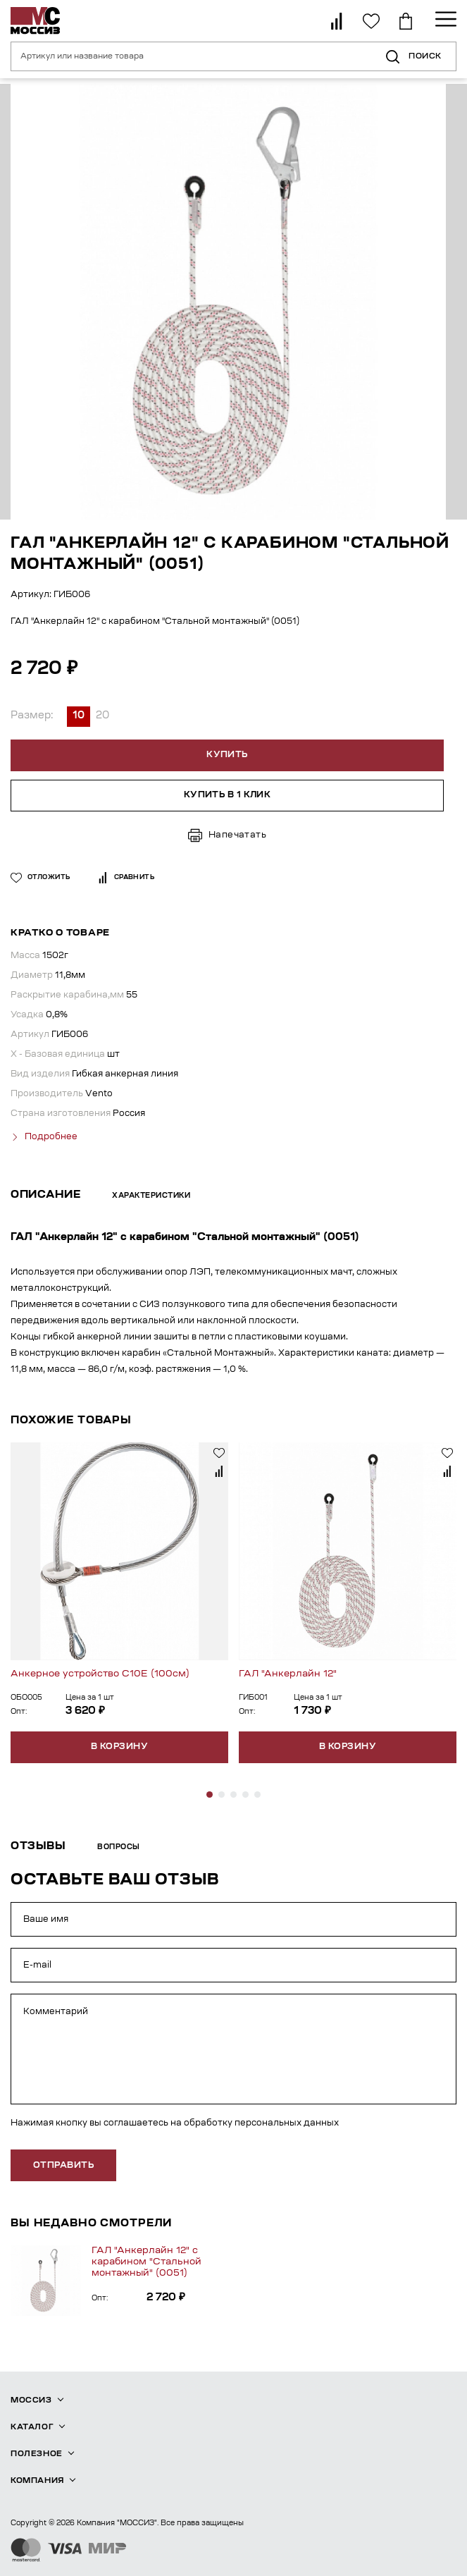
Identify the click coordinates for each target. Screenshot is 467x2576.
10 (79, 716)
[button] (209, 1794)
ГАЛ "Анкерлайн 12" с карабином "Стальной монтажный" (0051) (146, 2262)
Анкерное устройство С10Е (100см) (100, 1674)
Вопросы (118, 1847)
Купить (227, 755)
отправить (63, 2165)
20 (102, 716)
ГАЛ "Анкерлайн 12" (288, 1674)
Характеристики (151, 1196)
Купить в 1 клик (227, 795)
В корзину (119, 1747)
